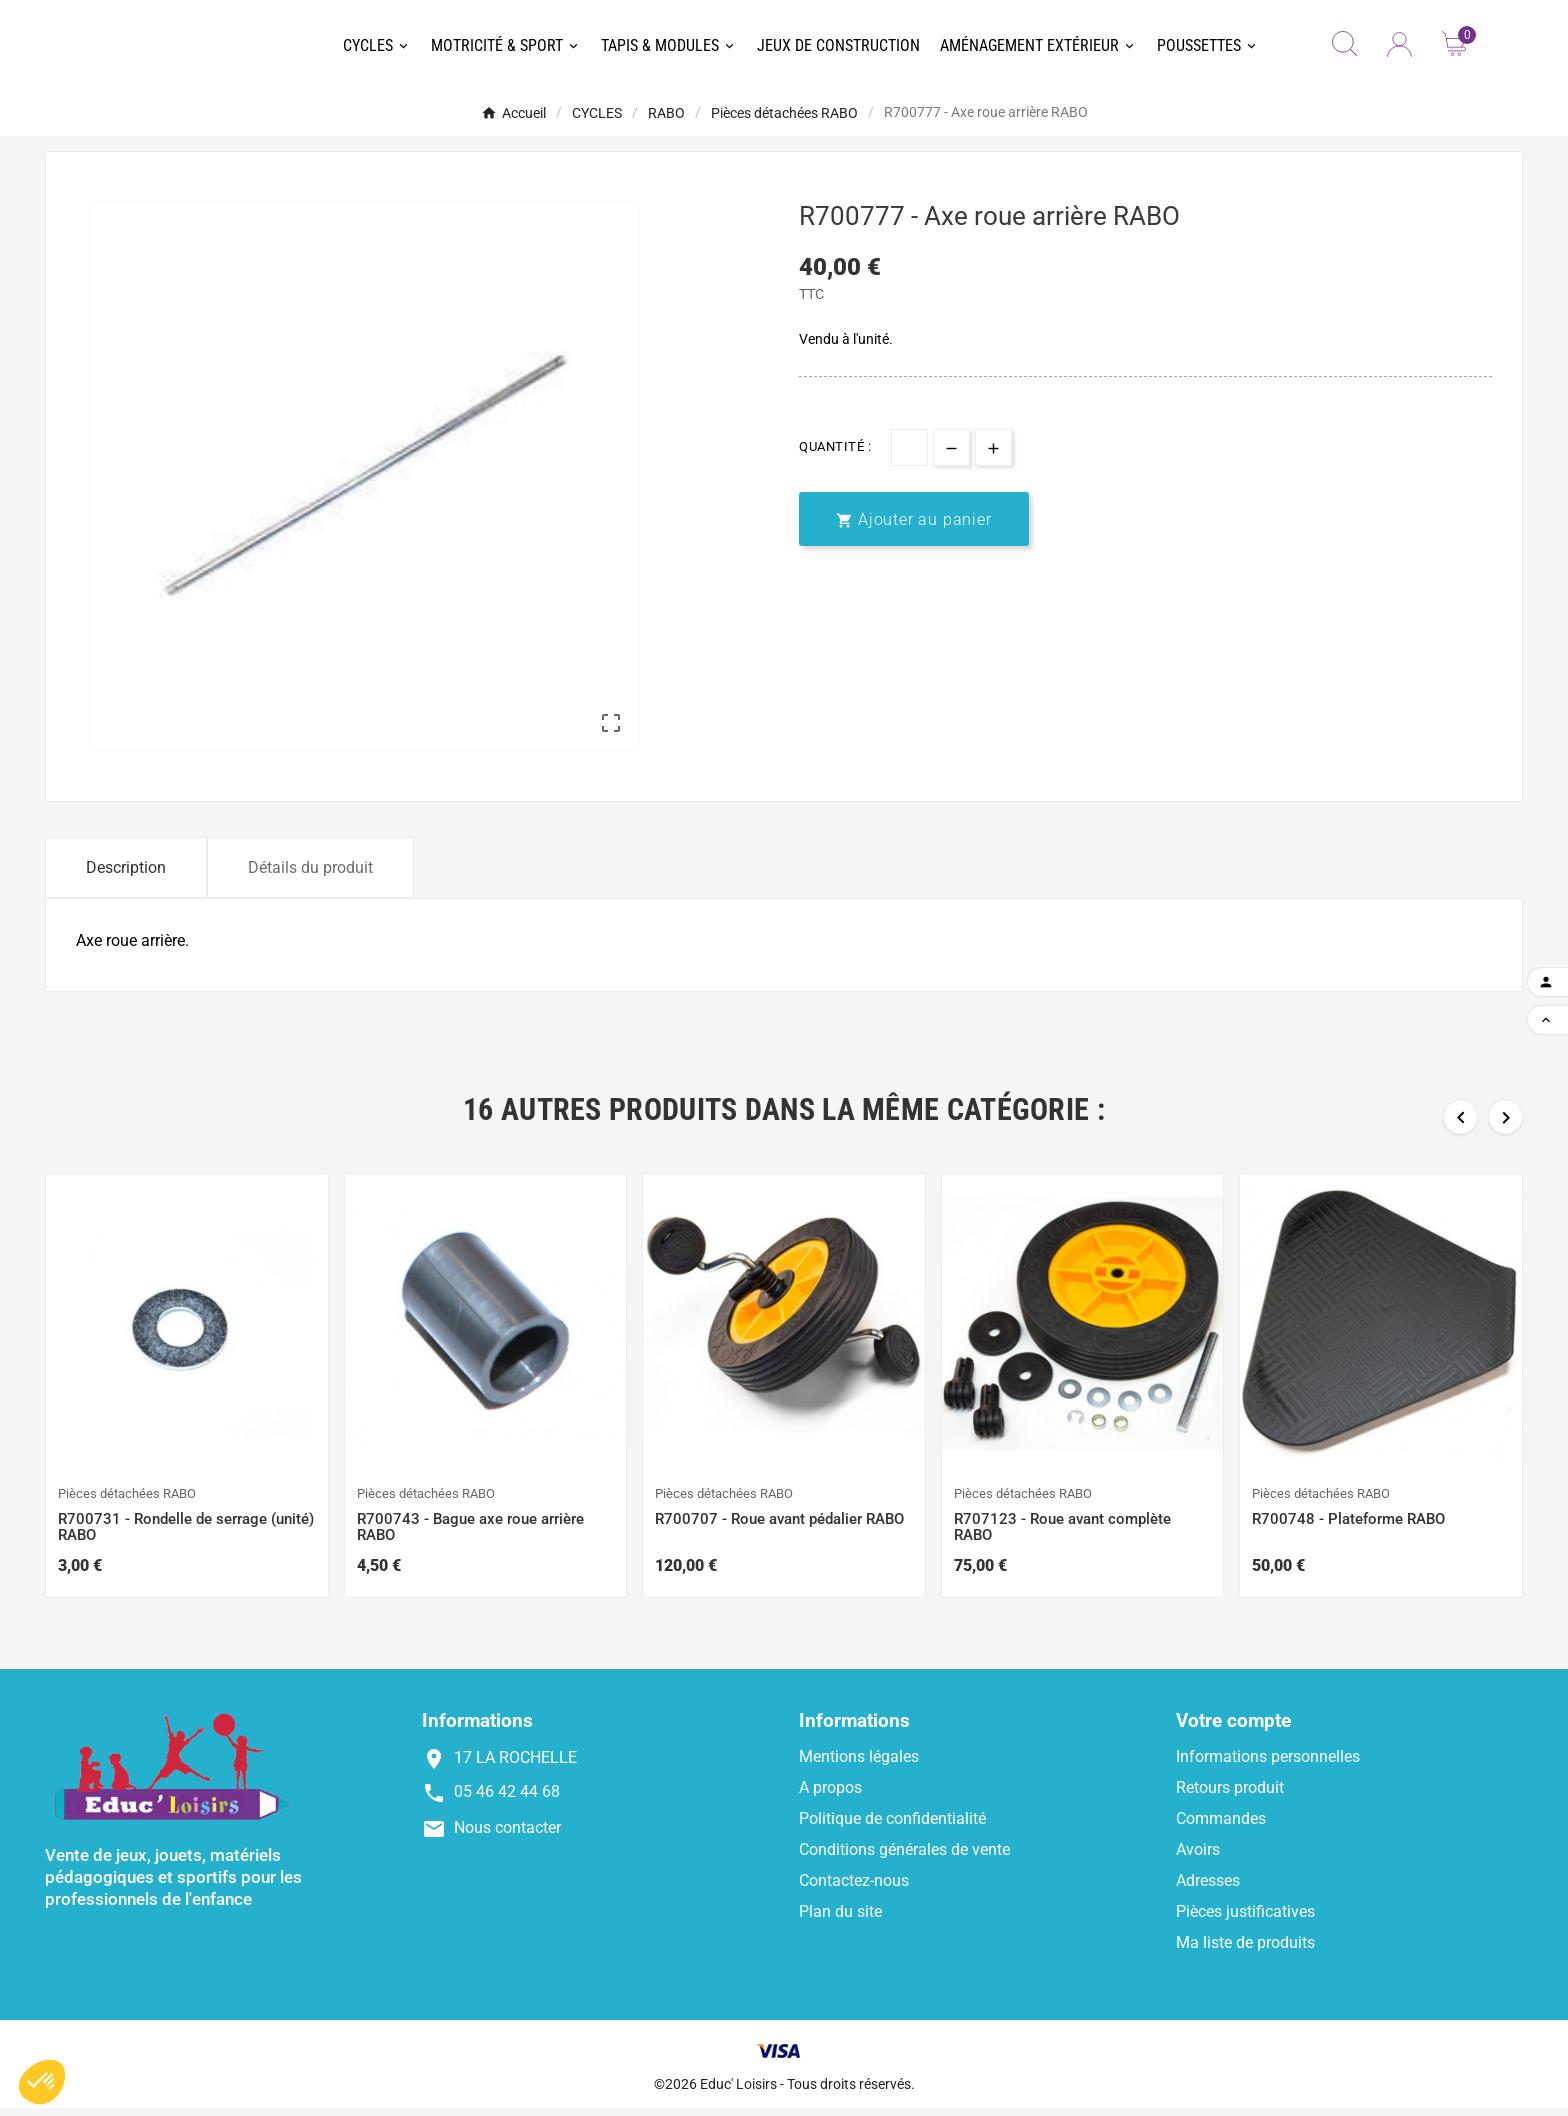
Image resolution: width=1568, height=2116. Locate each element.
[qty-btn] (951, 454)
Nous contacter (507, 1835)
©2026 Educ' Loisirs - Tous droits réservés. (784, 2092)
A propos (830, 1795)
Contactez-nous (854, 1888)
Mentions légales (859, 1764)
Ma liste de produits (1245, 1950)
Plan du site (840, 1919)
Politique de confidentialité (892, 1826)
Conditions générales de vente (904, 1857)
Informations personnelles (1268, 1764)
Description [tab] (126, 875)
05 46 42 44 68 (507, 1799)
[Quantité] (909, 454)
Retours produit (1230, 1795)
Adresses (1208, 1888)
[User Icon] (1399, 48)
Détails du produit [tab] (310, 875)
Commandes (1221, 1826)
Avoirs (1198, 1857)
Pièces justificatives (1245, 1919)
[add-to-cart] (914, 527)
